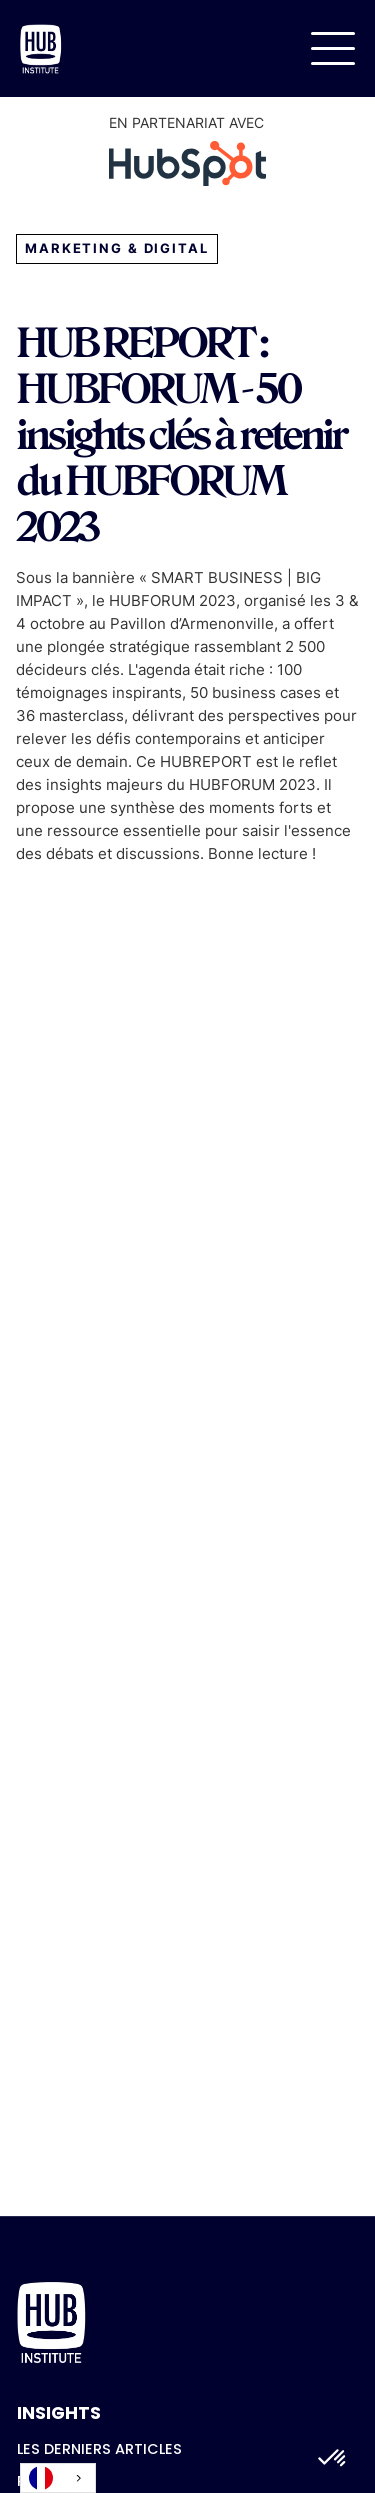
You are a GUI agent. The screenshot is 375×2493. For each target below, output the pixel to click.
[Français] (58, 2478)
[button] (333, 48)
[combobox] (58, 2478)
